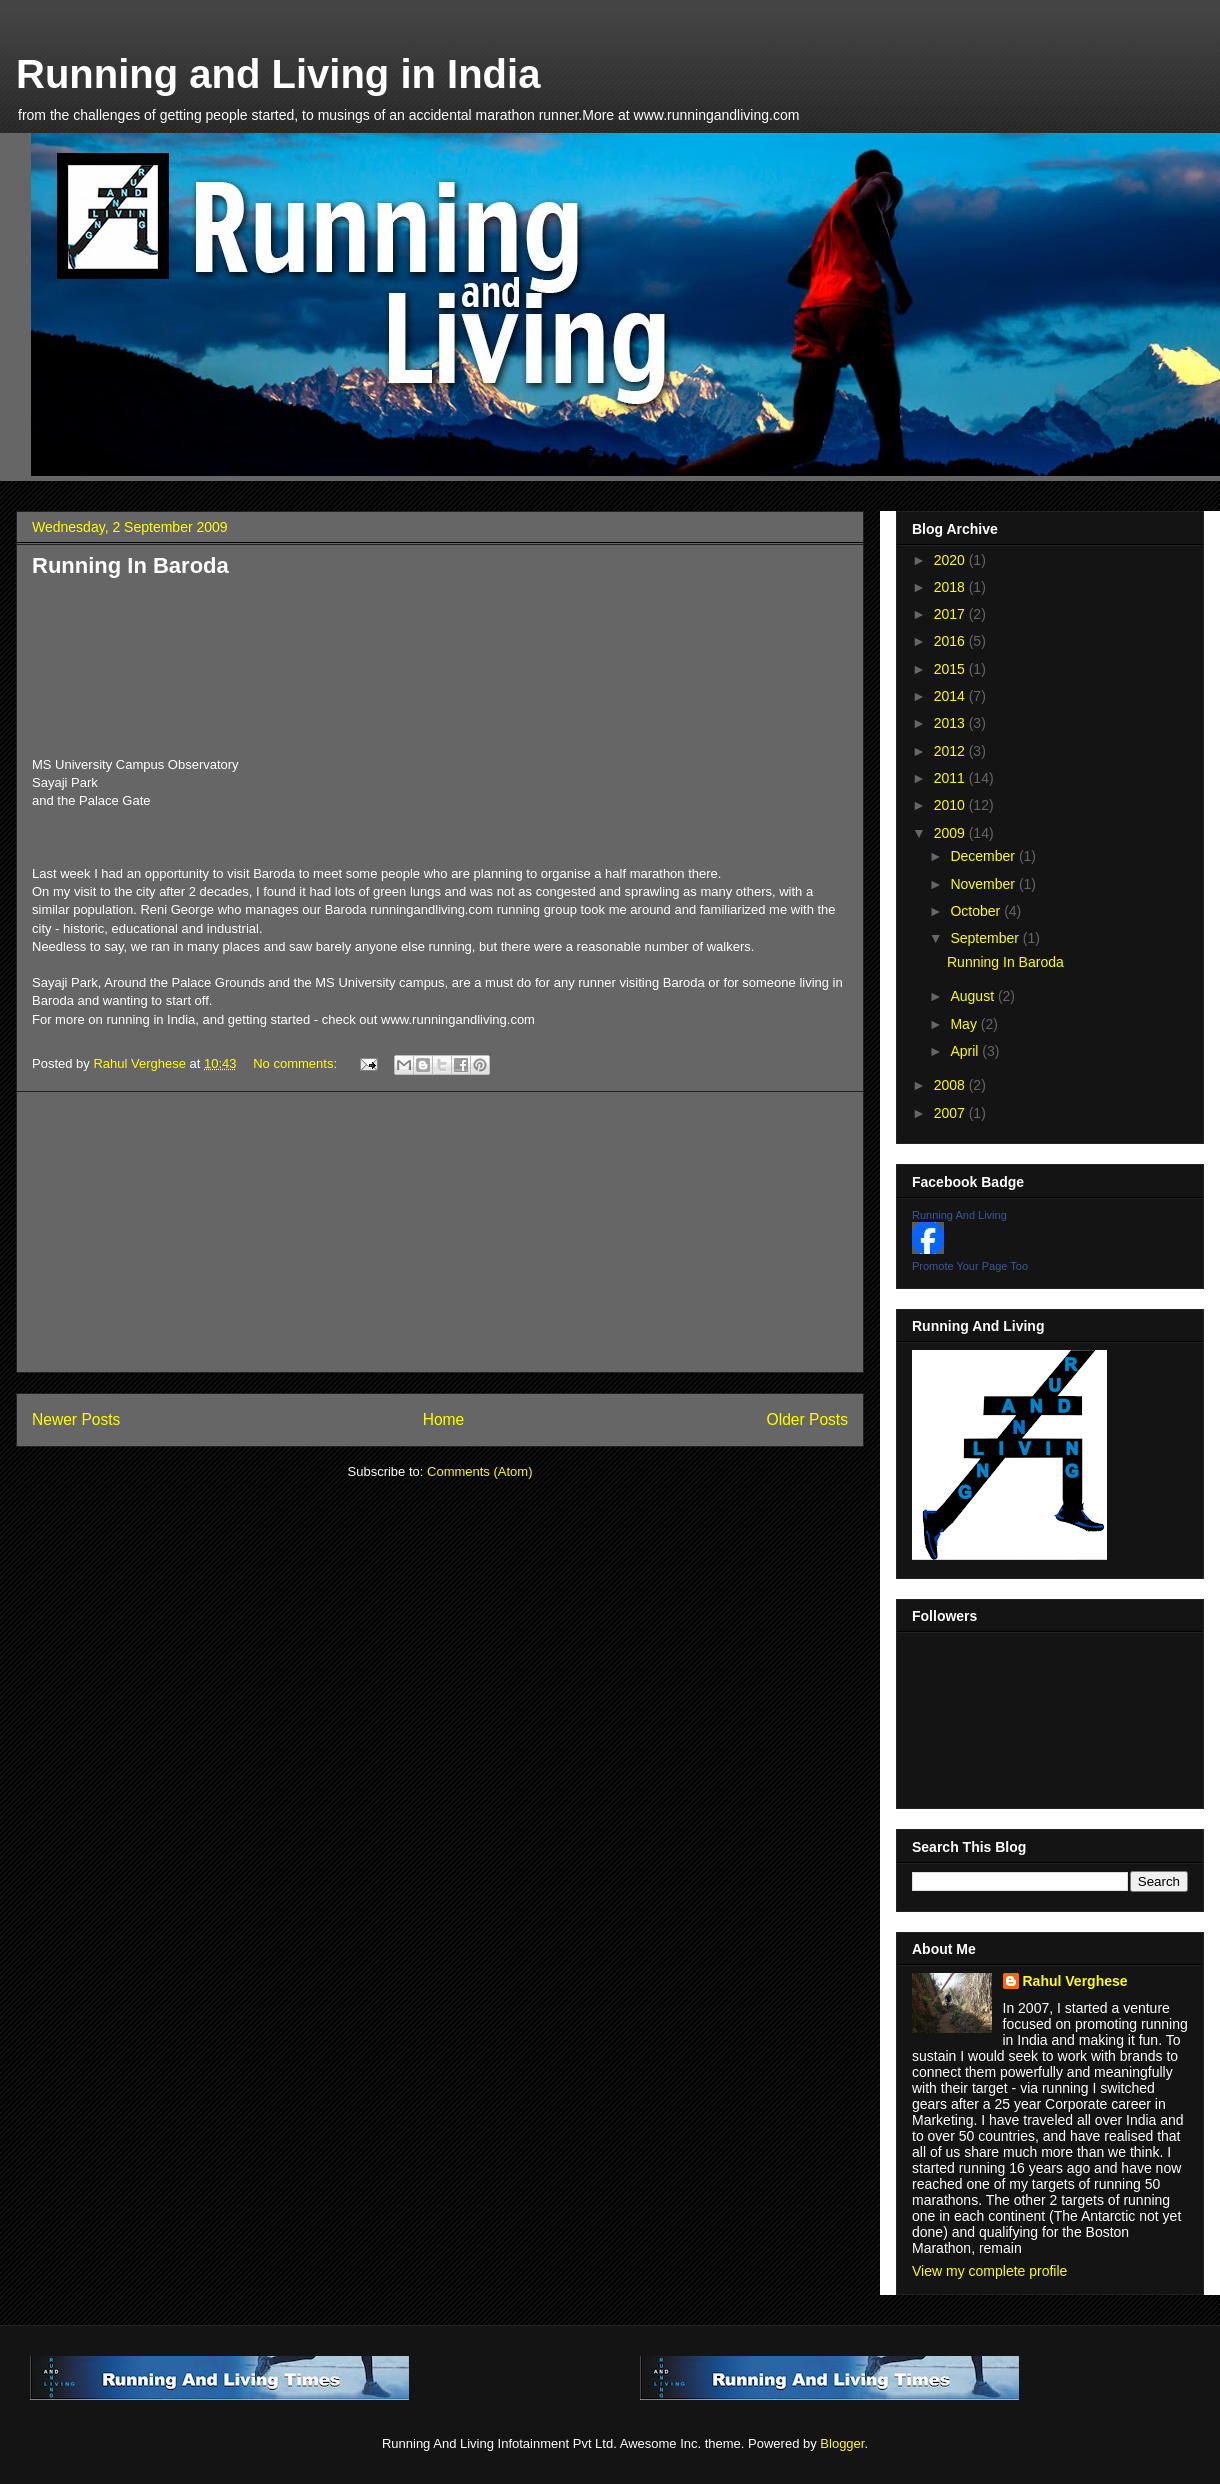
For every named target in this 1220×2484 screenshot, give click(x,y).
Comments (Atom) (479, 1471)
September (986, 938)
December (984, 856)
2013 (951, 723)
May (965, 1024)
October (977, 911)
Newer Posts (76, 1419)
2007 (951, 1113)
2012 (951, 751)
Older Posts (807, 1419)
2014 (951, 696)
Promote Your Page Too (970, 1266)
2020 (951, 560)
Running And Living (959, 1215)
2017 (951, 614)
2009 (951, 833)
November (984, 884)
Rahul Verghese (1075, 1981)
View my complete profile (989, 2271)
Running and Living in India (278, 74)
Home (444, 1419)
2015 (951, 669)
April (966, 1051)
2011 (951, 778)
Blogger (842, 2443)
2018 (951, 587)
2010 (951, 805)
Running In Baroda (130, 565)
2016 (951, 641)
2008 (951, 1085)
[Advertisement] (440, 1232)
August (973, 996)
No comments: (296, 1063)
